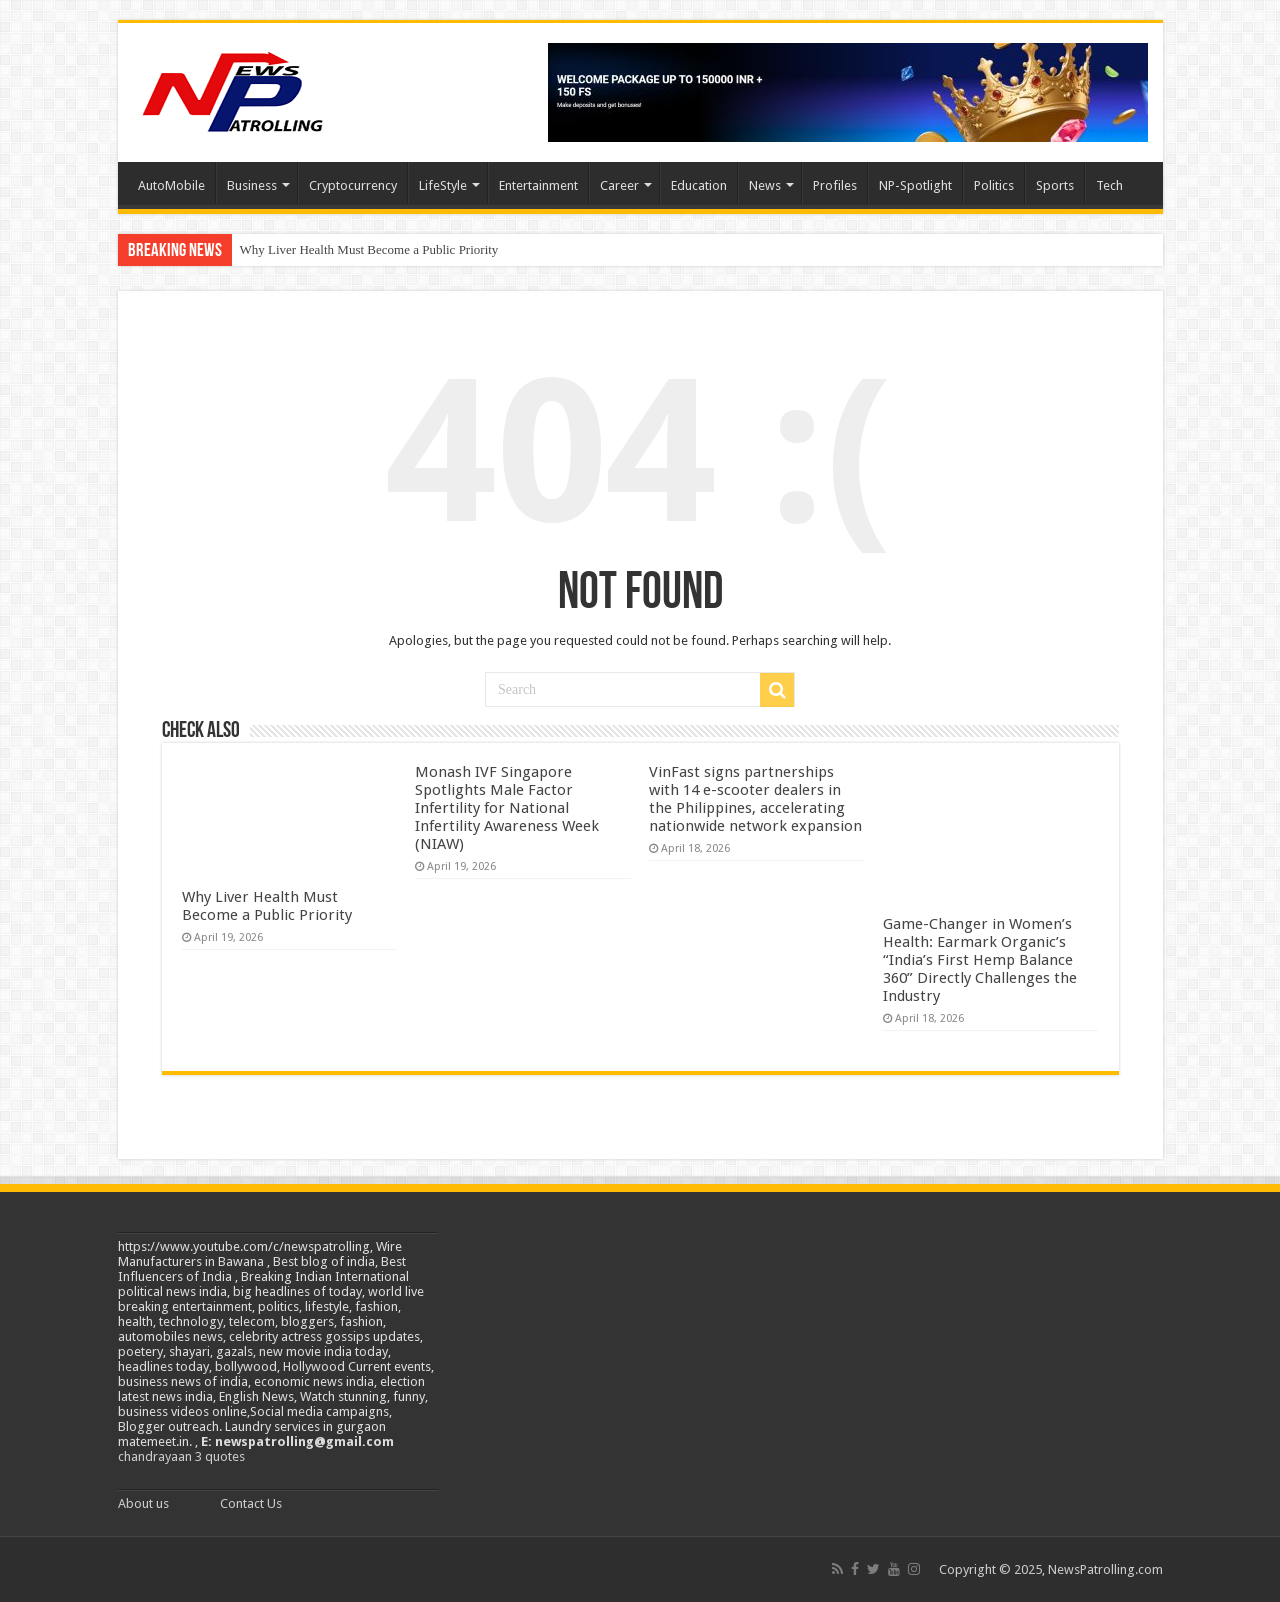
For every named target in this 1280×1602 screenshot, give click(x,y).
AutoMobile (171, 185)
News (765, 185)
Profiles (835, 185)
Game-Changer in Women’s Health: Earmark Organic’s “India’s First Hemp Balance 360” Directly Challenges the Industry (980, 960)
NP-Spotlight (915, 185)
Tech (1109, 185)
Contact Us (251, 1503)
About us (143, 1503)
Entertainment (538, 185)
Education (699, 185)
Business (252, 185)
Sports (1055, 185)
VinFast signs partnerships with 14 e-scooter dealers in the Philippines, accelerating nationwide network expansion (755, 799)
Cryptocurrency (353, 185)
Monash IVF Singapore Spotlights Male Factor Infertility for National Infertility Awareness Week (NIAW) (507, 808)
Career (619, 185)
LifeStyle (443, 185)
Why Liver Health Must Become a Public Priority (369, 249)
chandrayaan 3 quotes (181, 1456)
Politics (994, 185)
